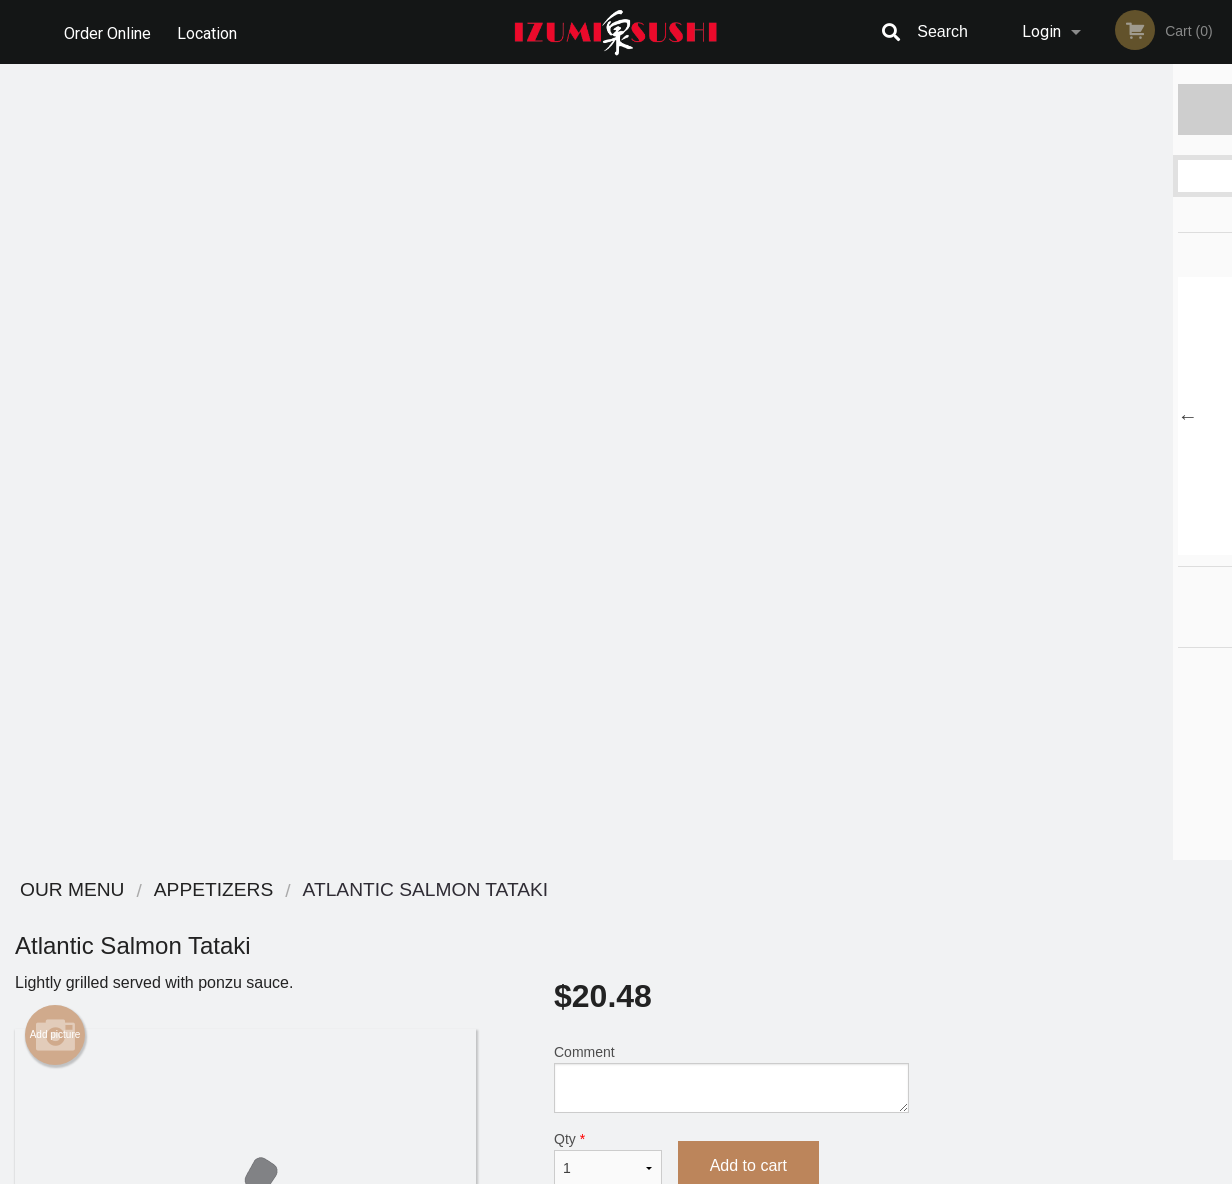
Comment (731, 282)
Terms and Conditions (776, 941)
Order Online (107, 31)
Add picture (55, 239)
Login (1041, 31)
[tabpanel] (1078, 416)
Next (1217, 416)
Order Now (1077, 108)
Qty (608, 363)
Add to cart (748, 369)
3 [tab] (1063, 545)
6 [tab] (1153, 545)
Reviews (738, 916)
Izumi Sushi (179, 890)
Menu (564, 916)
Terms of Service (649, 1170)
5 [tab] (1123, 545)
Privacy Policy (754, 965)
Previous (939, 416)
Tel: (941, 965)
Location (209, 31)
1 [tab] (1003, 545)
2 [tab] (1033, 545)
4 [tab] (1093, 545)
